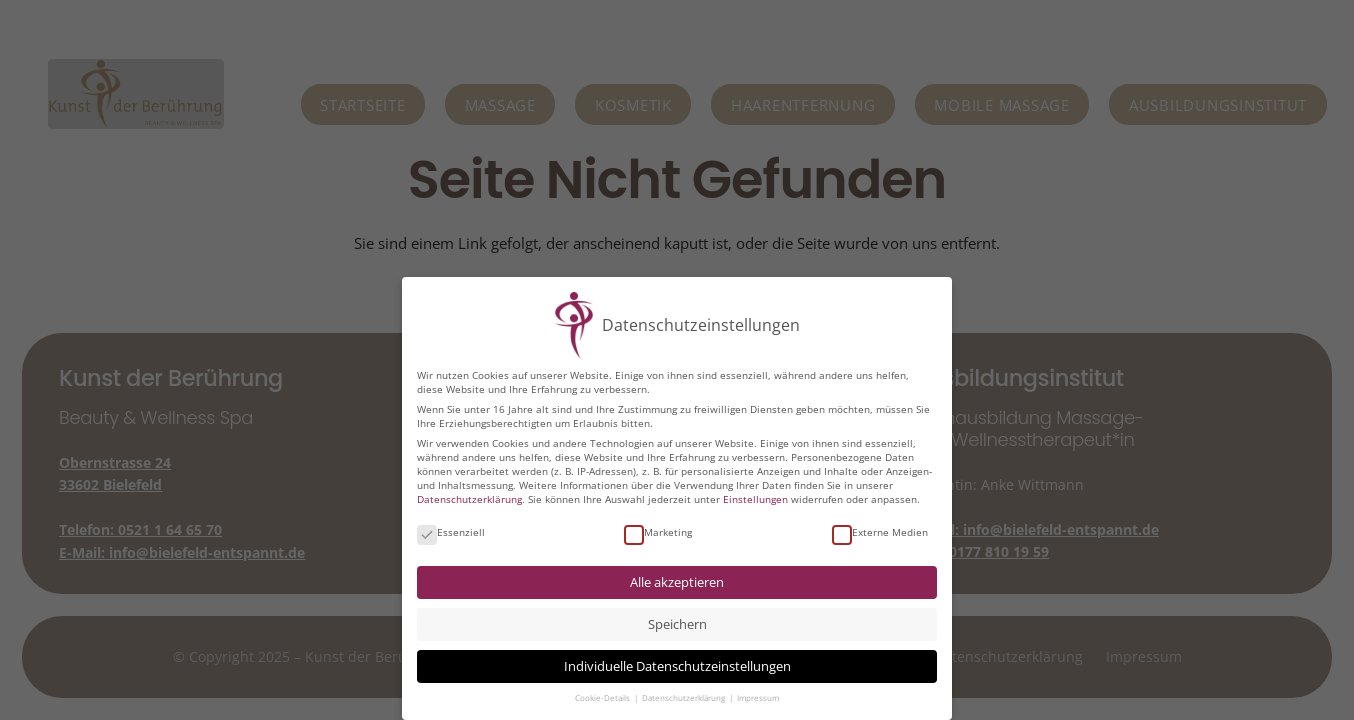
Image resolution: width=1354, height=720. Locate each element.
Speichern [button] (677, 624)
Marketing (658, 532)
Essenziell (451, 532)
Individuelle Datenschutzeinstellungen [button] (677, 666)
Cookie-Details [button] (603, 698)
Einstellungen (755, 499)
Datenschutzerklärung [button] (684, 698)
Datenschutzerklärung (469, 499)
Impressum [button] (758, 698)
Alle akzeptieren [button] (677, 582)
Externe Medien (880, 532)
